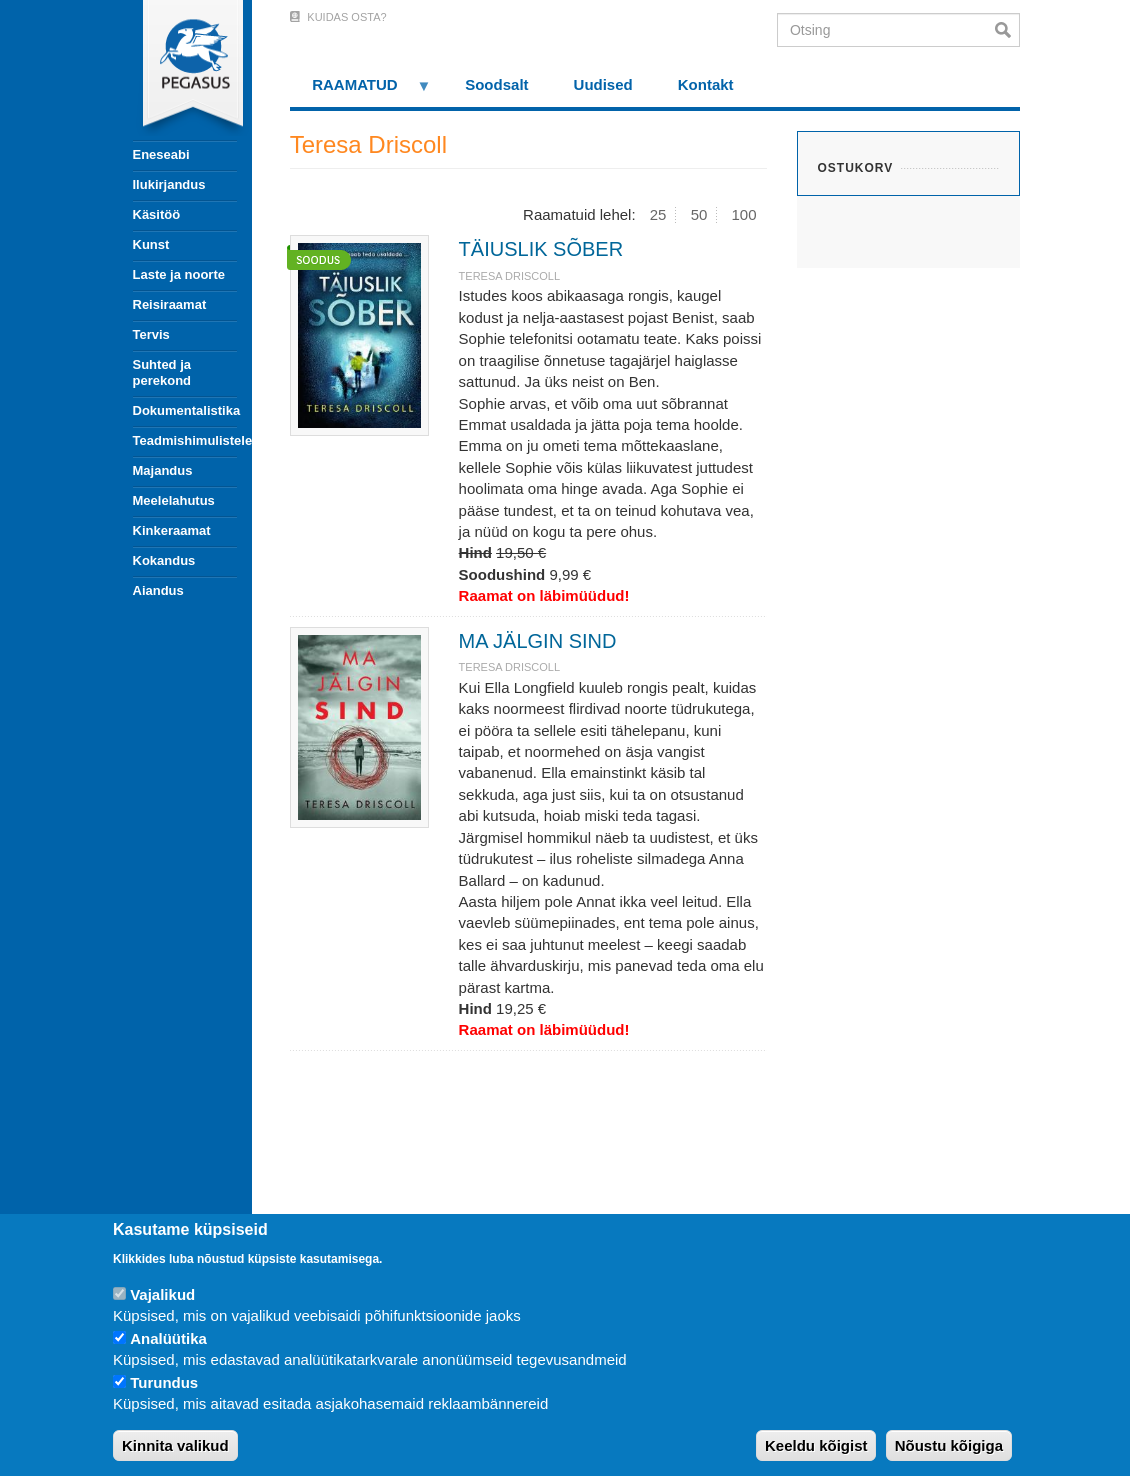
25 (658, 214)
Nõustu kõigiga (949, 1445)
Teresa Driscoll (509, 276)
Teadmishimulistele (185, 440)
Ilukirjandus (169, 184)
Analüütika (168, 1338)
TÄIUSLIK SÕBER (541, 249)
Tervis (151, 334)
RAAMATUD (361, 91)
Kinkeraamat (172, 530)
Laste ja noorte (179, 274)
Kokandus (164, 560)
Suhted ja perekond (162, 372)
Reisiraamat (170, 304)
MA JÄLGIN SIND (538, 641)
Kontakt (706, 84)
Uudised (603, 84)
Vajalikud (162, 1294)
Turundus (164, 1382)
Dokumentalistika (185, 410)
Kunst (151, 244)
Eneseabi (161, 154)
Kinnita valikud (175, 1445)
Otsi (1007, 30)
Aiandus (158, 590)
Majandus (163, 470)
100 (744, 214)
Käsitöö (157, 214)
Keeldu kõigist (816, 1445)
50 (699, 214)
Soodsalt (496, 84)
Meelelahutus (174, 500)
